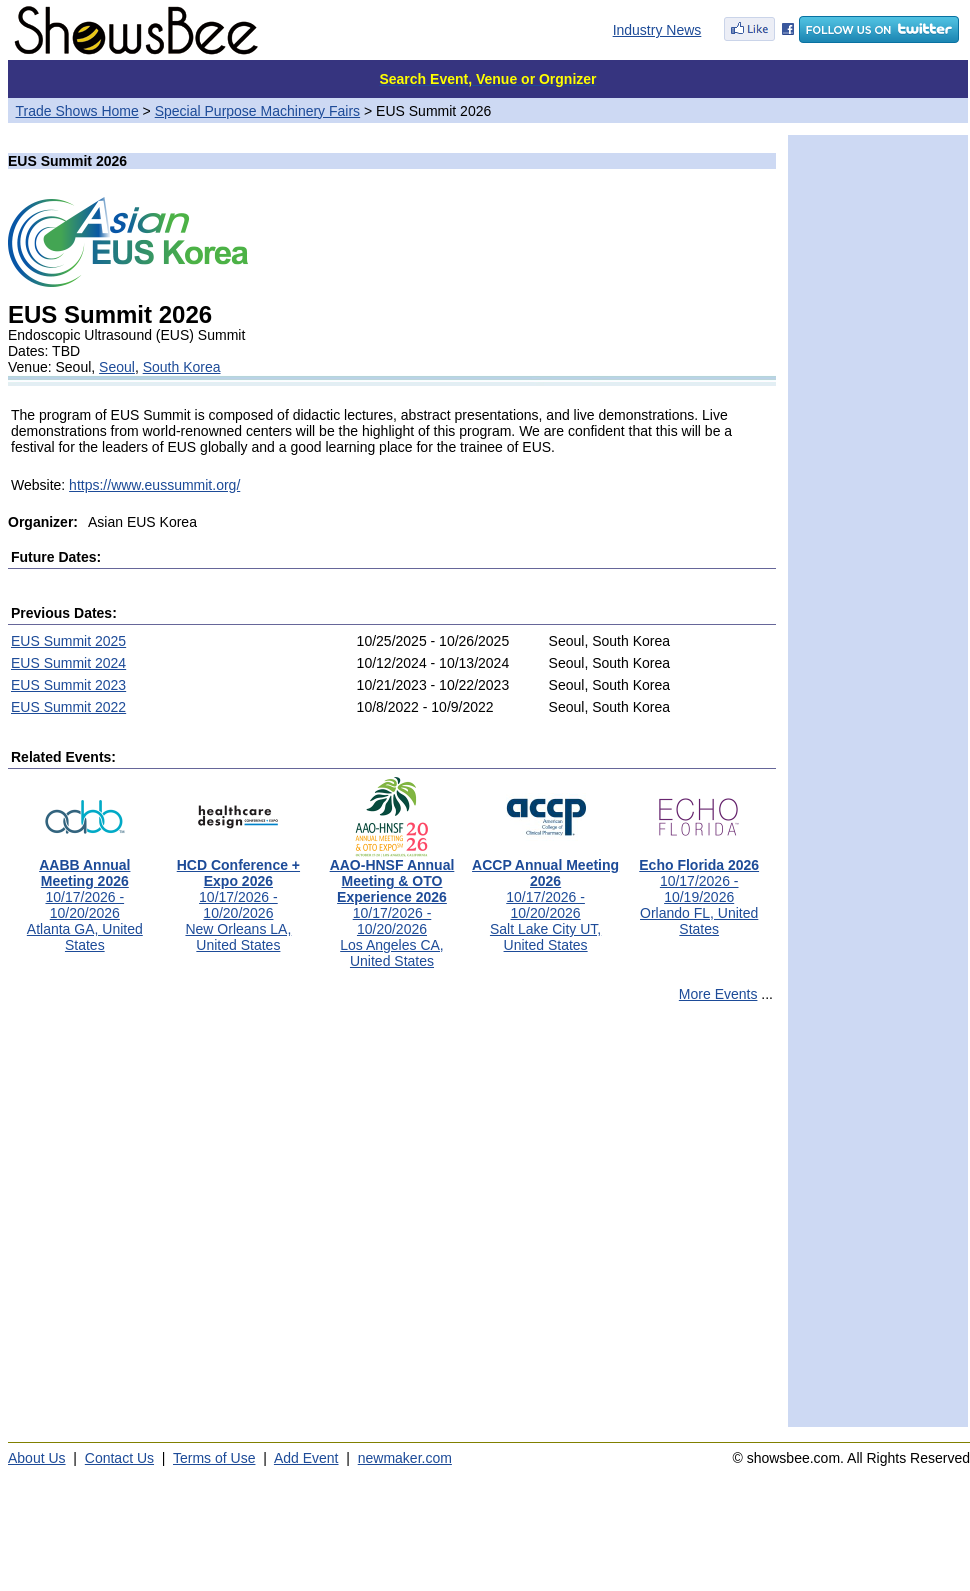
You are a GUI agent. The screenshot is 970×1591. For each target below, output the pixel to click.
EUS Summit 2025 (68, 641)
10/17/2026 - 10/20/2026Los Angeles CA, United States (392, 906)
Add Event (306, 1458)
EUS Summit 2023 (68, 685)
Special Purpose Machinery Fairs (257, 111)
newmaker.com (405, 1458)
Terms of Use (214, 1458)
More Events (718, 994)
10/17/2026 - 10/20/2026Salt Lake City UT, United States (545, 898)
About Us (37, 1458)
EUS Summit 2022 (68, 707)
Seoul (117, 367)
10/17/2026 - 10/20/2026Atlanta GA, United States (85, 898)
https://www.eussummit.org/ (154, 485)
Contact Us (119, 1458)
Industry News (657, 30)
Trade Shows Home (77, 111)
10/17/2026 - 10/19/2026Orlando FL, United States (699, 890)
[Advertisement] (187, 1223)
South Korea (182, 367)
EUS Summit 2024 (68, 663)
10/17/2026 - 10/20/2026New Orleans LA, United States (238, 898)
